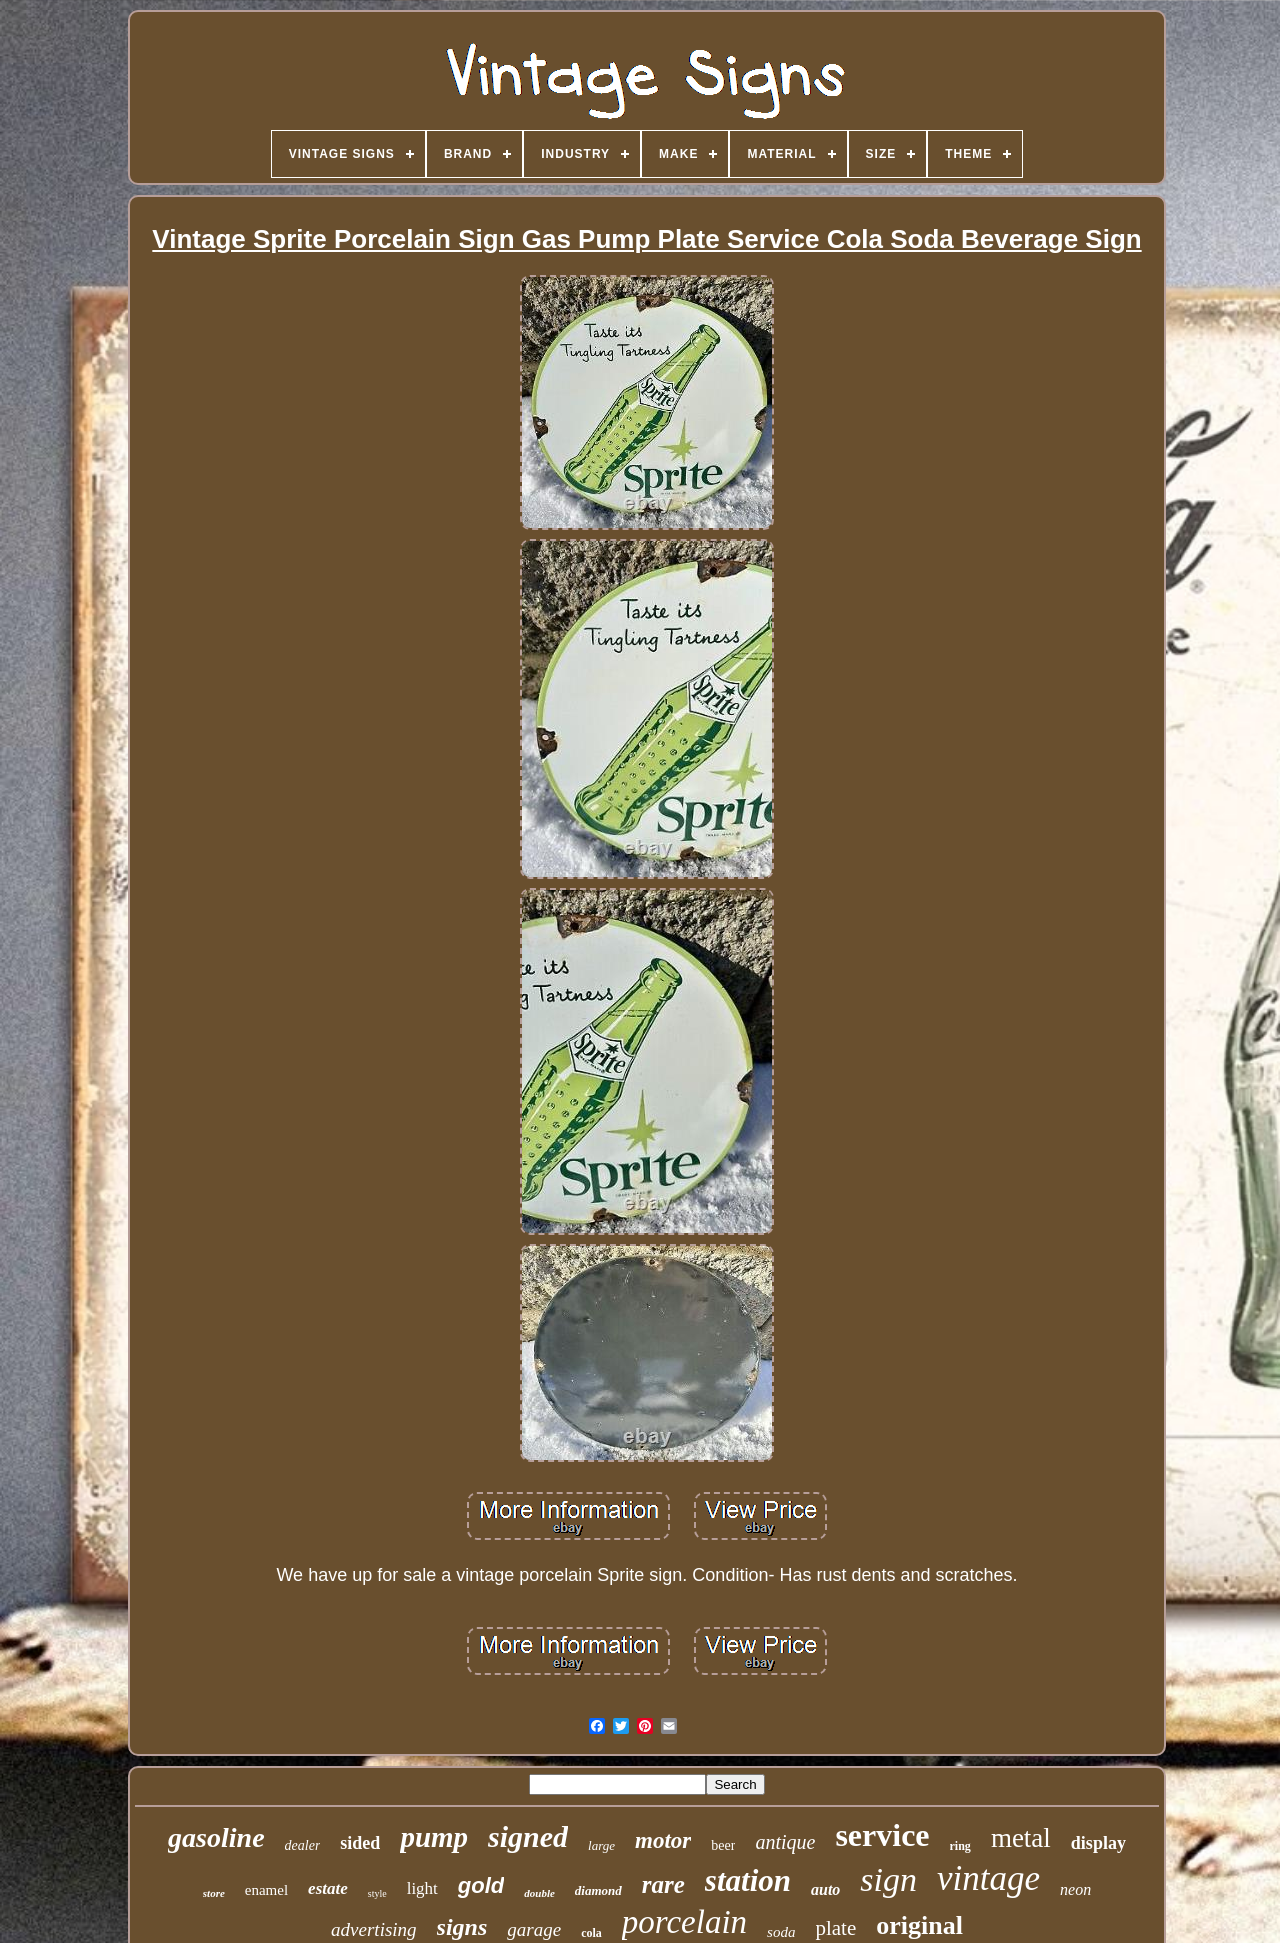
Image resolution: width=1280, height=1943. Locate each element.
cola (591, 1933)
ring (960, 1846)
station (748, 1880)
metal (1021, 1838)
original (919, 1925)
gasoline (216, 1837)
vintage (988, 1878)
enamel (266, 1890)
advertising (374, 1929)
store (214, 1893)
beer (723, 1845)
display (1098, 1843)
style (377, 1893)
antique (785, 1842)
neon (1075, 1889)
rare (663, 1884)
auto (825, 1889)
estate (328, 1888)
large (601, 1845)
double (539, 1893)
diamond (598, 1890)
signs (462, 1927)
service (882, 1835)
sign (888, 1879)
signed (528, 1836)
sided (360, 1843)
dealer (303, 1845)
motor (663, 1840)
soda (781, 1932)
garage (534, 1929)
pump (434, 1837)
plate (835, 1928)
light (422, 1888)
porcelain (684, 1922)
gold (481, 1885)
